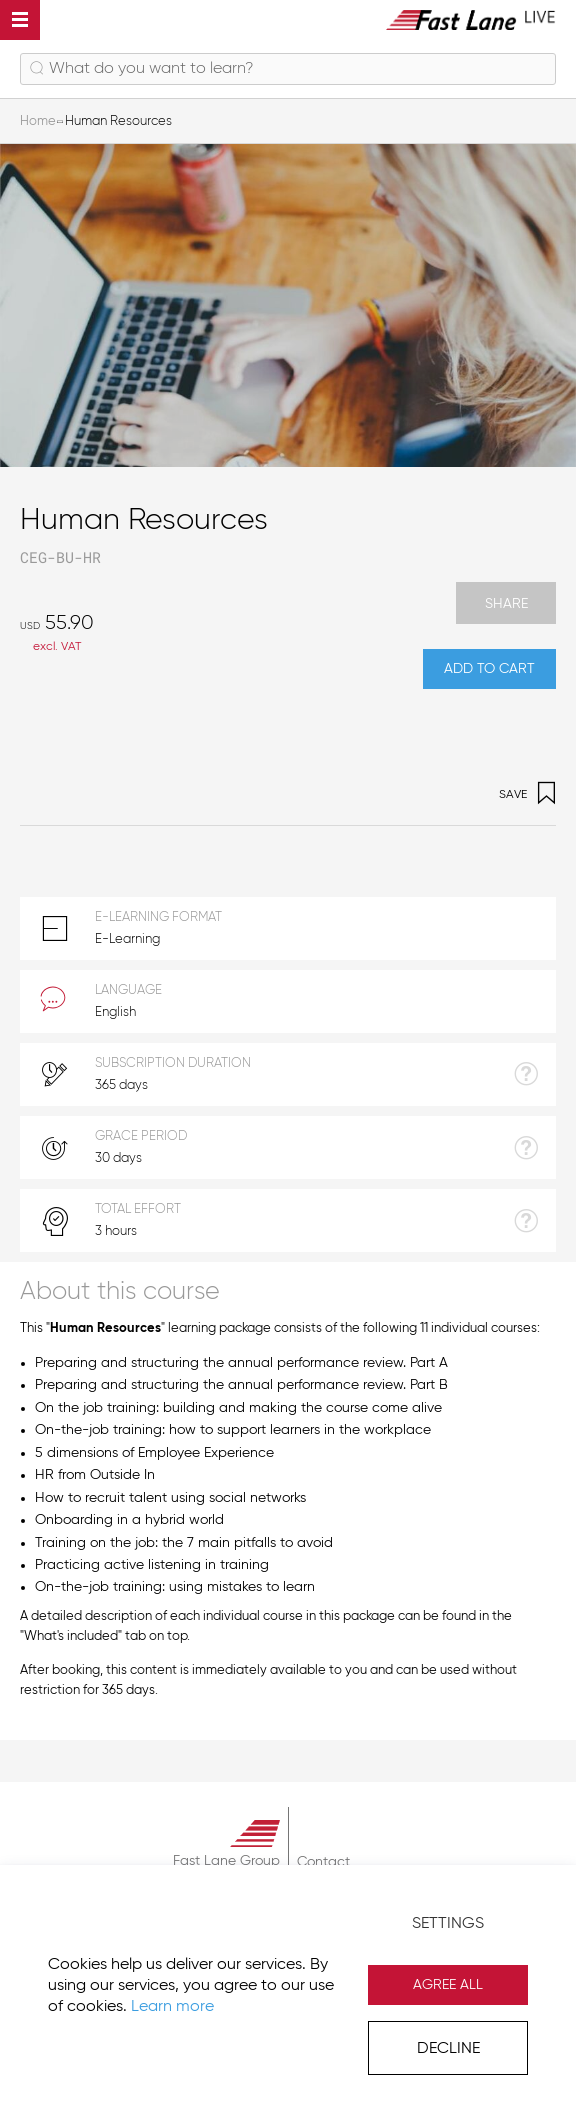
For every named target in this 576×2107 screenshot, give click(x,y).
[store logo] (471, 19)
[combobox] (288, 69)
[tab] (288, 1290)
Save (527, 795)
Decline (448, 2049)
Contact (323, 1862)
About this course (120, 1292)
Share (506, 604)
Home (38, 121)
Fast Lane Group (226, 1861)
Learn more (172, 2007)
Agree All (448, 1985)
